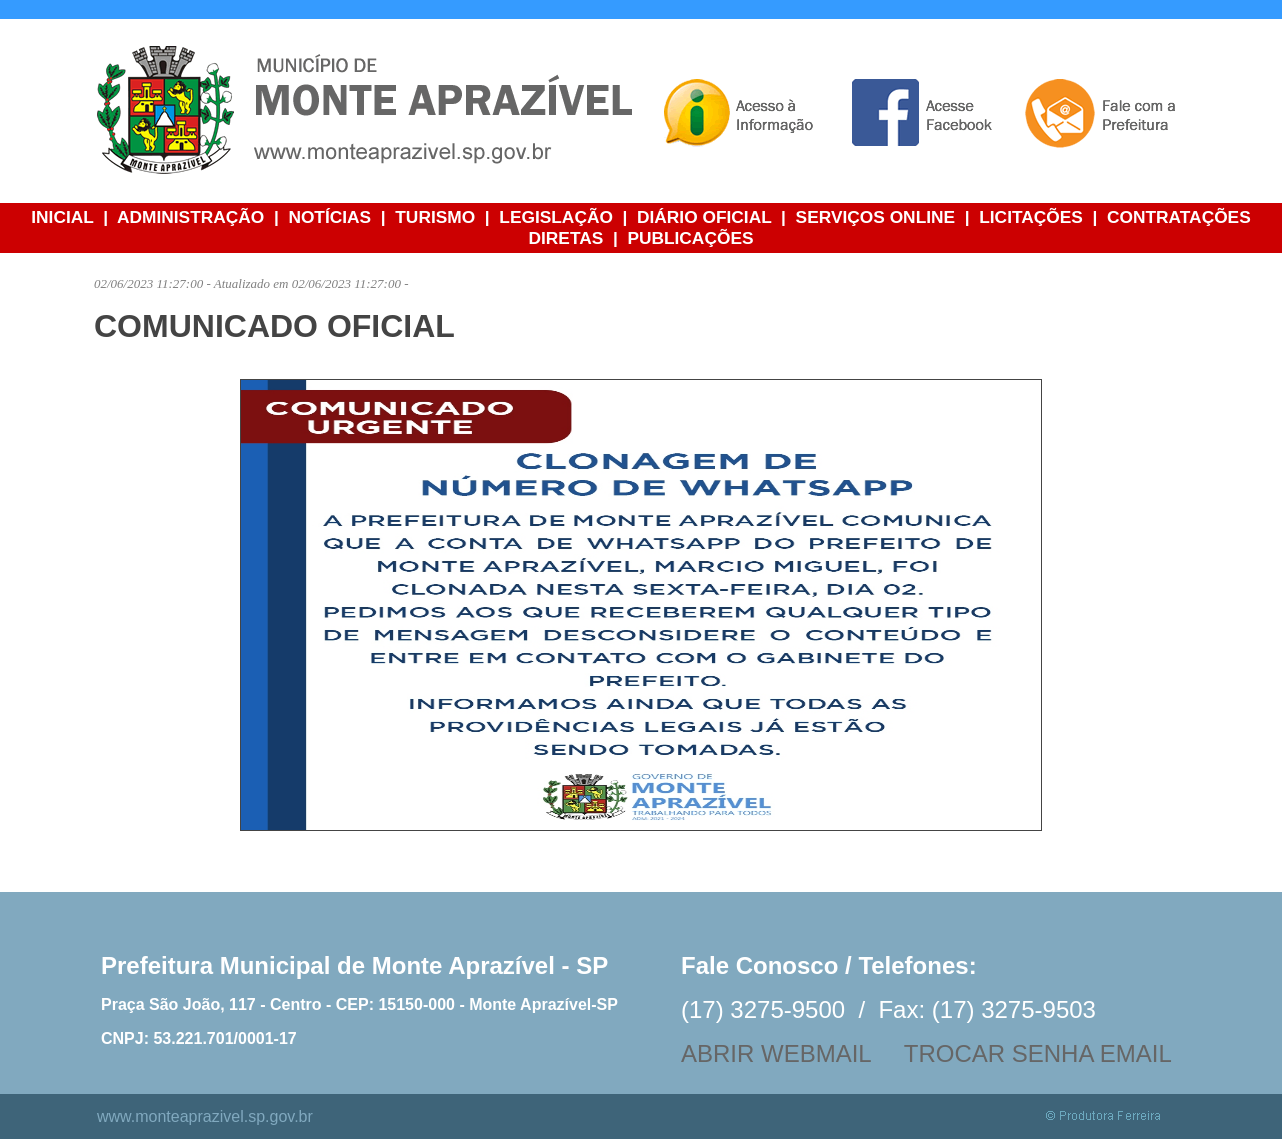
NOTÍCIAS (329, 217)
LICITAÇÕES (1031, 217)
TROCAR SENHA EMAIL (1038, 1053)
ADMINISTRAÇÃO (190, 217)
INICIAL (62, 217)
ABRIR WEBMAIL (776, 1053)
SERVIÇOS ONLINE (876, 217)
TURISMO (435, 217)
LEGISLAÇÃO (556, 217)
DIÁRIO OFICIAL (704, 217)
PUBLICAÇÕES (690, 238)
